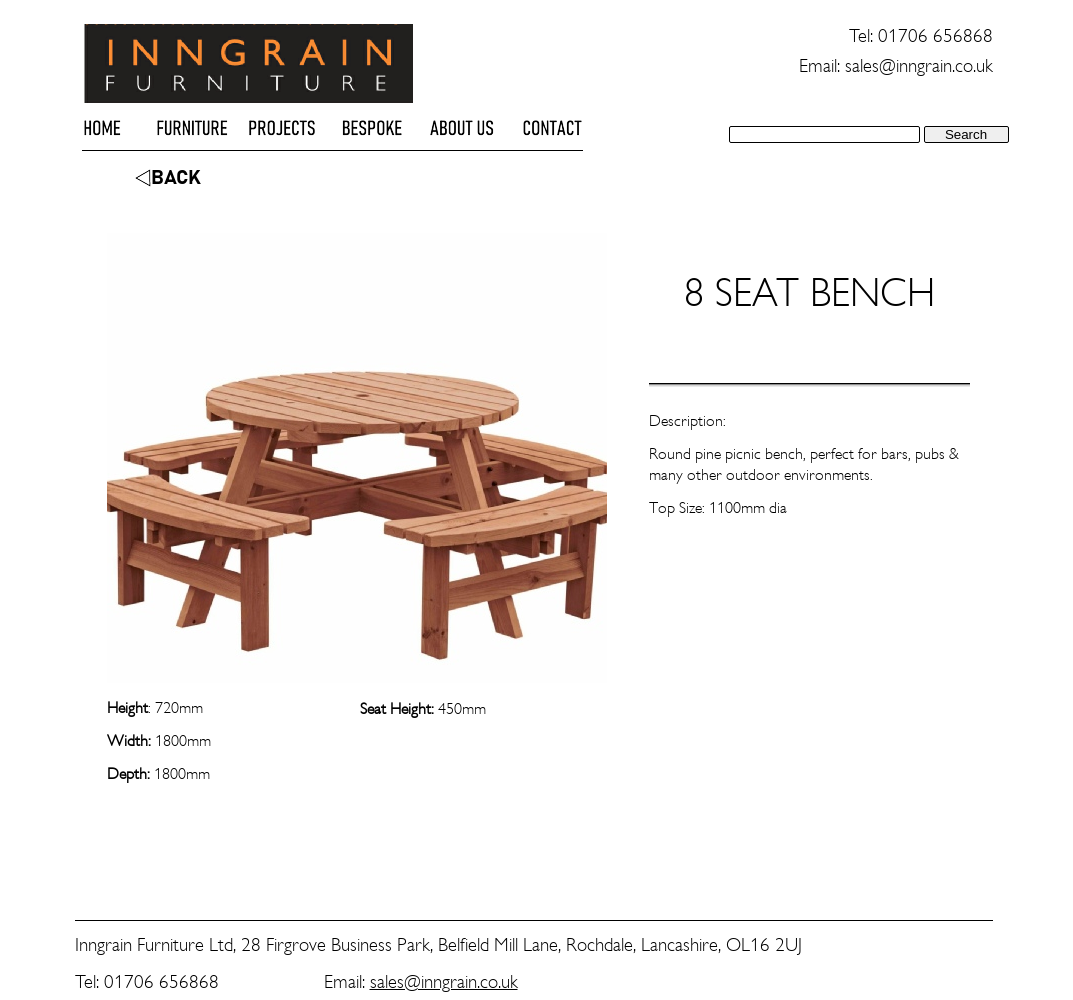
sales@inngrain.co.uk (444, 981)
